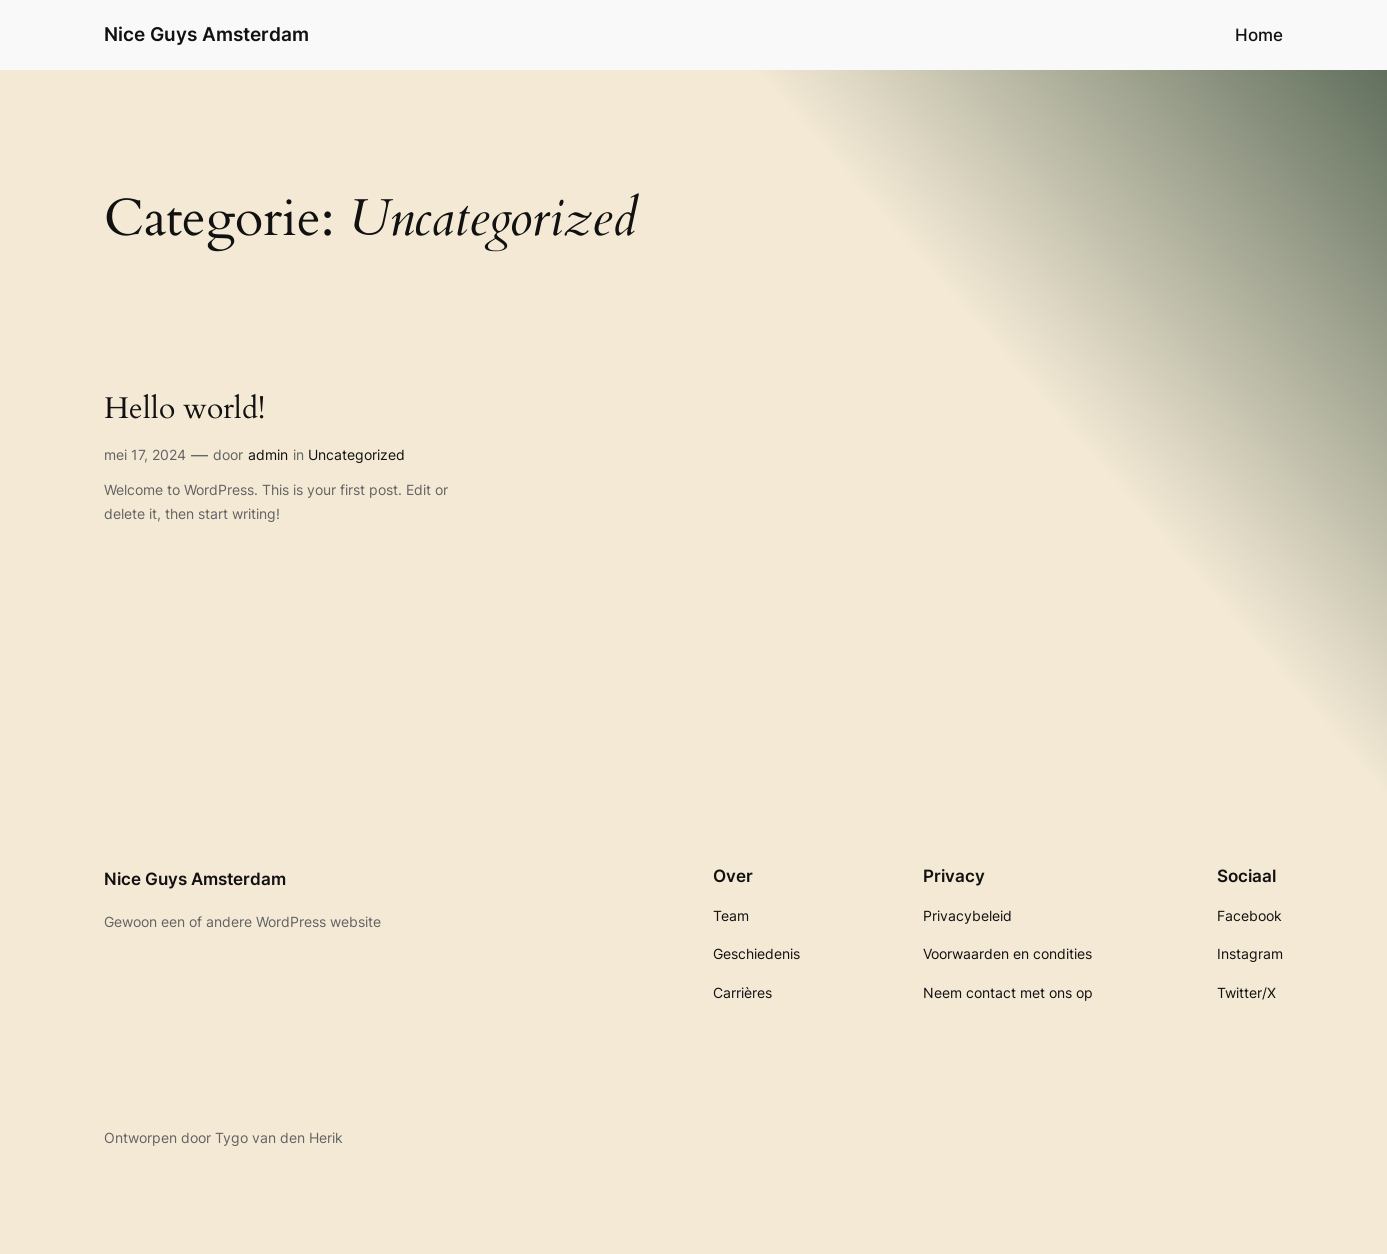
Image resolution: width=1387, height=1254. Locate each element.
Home (1259, 35)
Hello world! (184, 410)
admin (268, 454)
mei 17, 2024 (145, 454)
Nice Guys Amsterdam (206, 34)
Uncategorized (356, 454)
